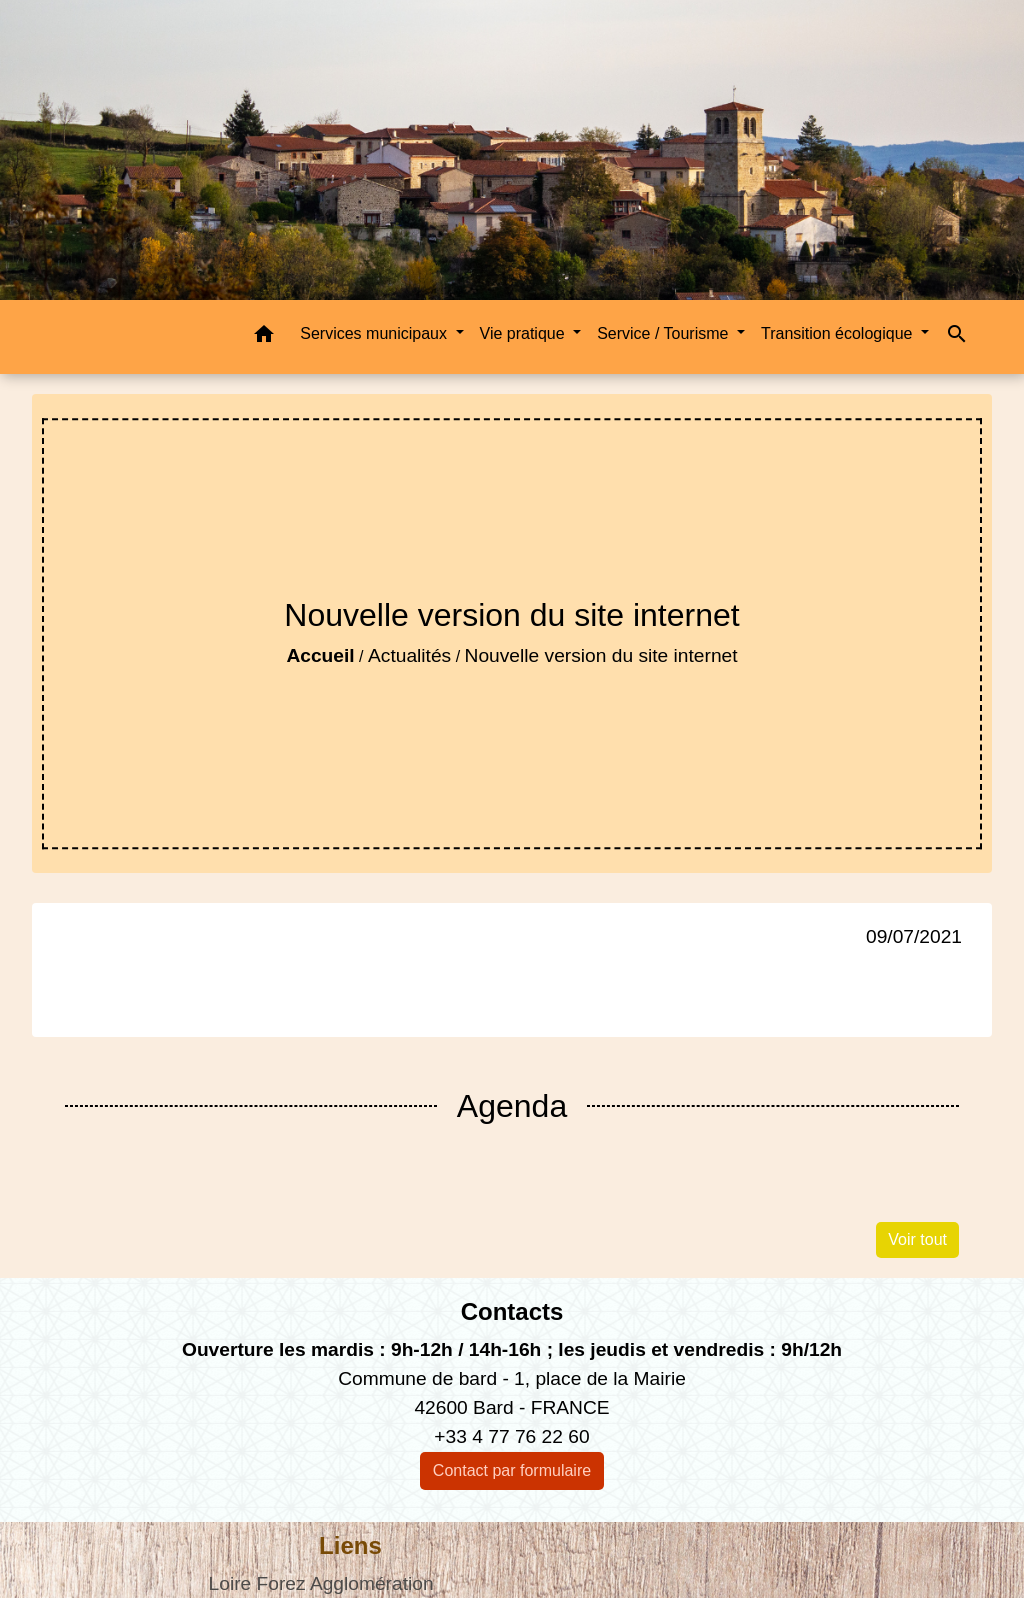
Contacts (512, 1311)
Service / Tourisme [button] (665, 333)
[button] (264, 337)
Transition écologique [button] (839, 333)
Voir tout (917, 1239)
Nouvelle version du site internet (601, 655)
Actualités (409, 655)
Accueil (320, 655)
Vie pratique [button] (525, 333)
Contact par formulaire (512, 1470)
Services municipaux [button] (375, 333)
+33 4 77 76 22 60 (511, 1436)
